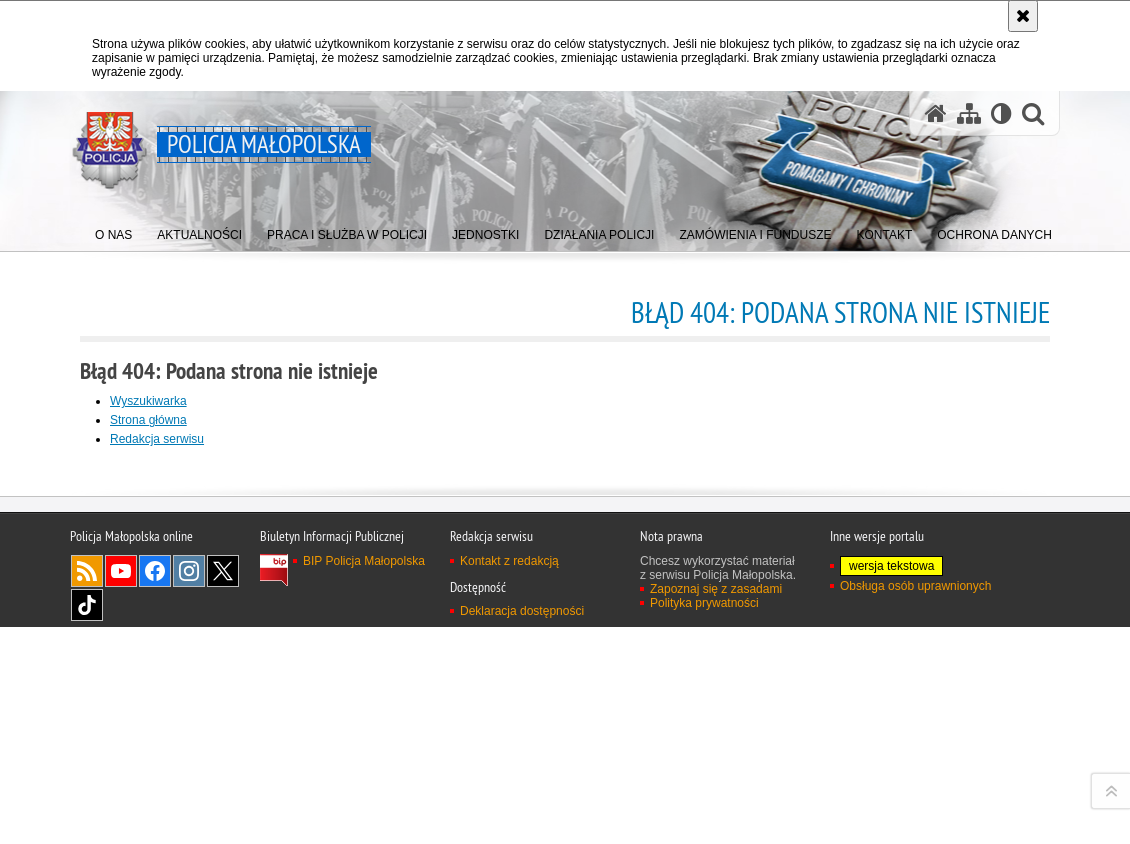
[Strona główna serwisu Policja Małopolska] (936, 113)
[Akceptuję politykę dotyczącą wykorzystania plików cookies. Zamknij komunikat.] (1023, 16)
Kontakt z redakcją (509, 819)
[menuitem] (113, 230)
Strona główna (148, 420)
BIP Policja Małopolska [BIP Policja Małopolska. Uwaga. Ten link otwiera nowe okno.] (364, 819)
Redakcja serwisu (157, 439)
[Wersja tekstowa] (1001, 113)
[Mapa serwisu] (969, 113)
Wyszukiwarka (148, 401)
